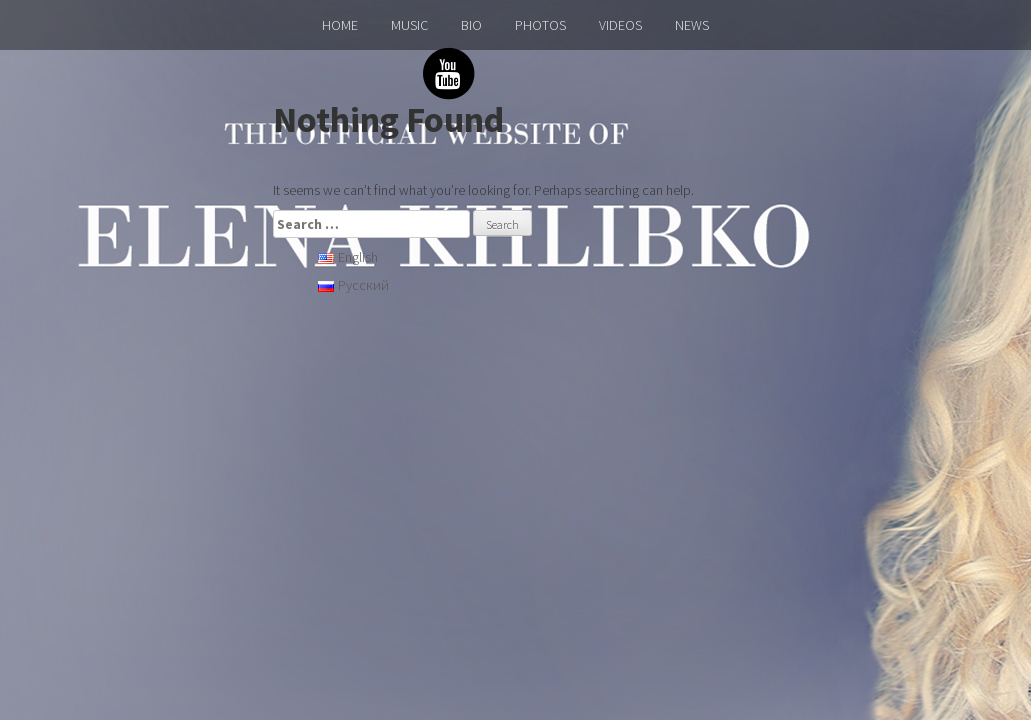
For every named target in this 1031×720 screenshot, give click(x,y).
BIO (471, 25)
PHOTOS (540, 25)
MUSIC (409, 25)
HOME (340, 25)
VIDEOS (620, 25)
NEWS (692, 25)
